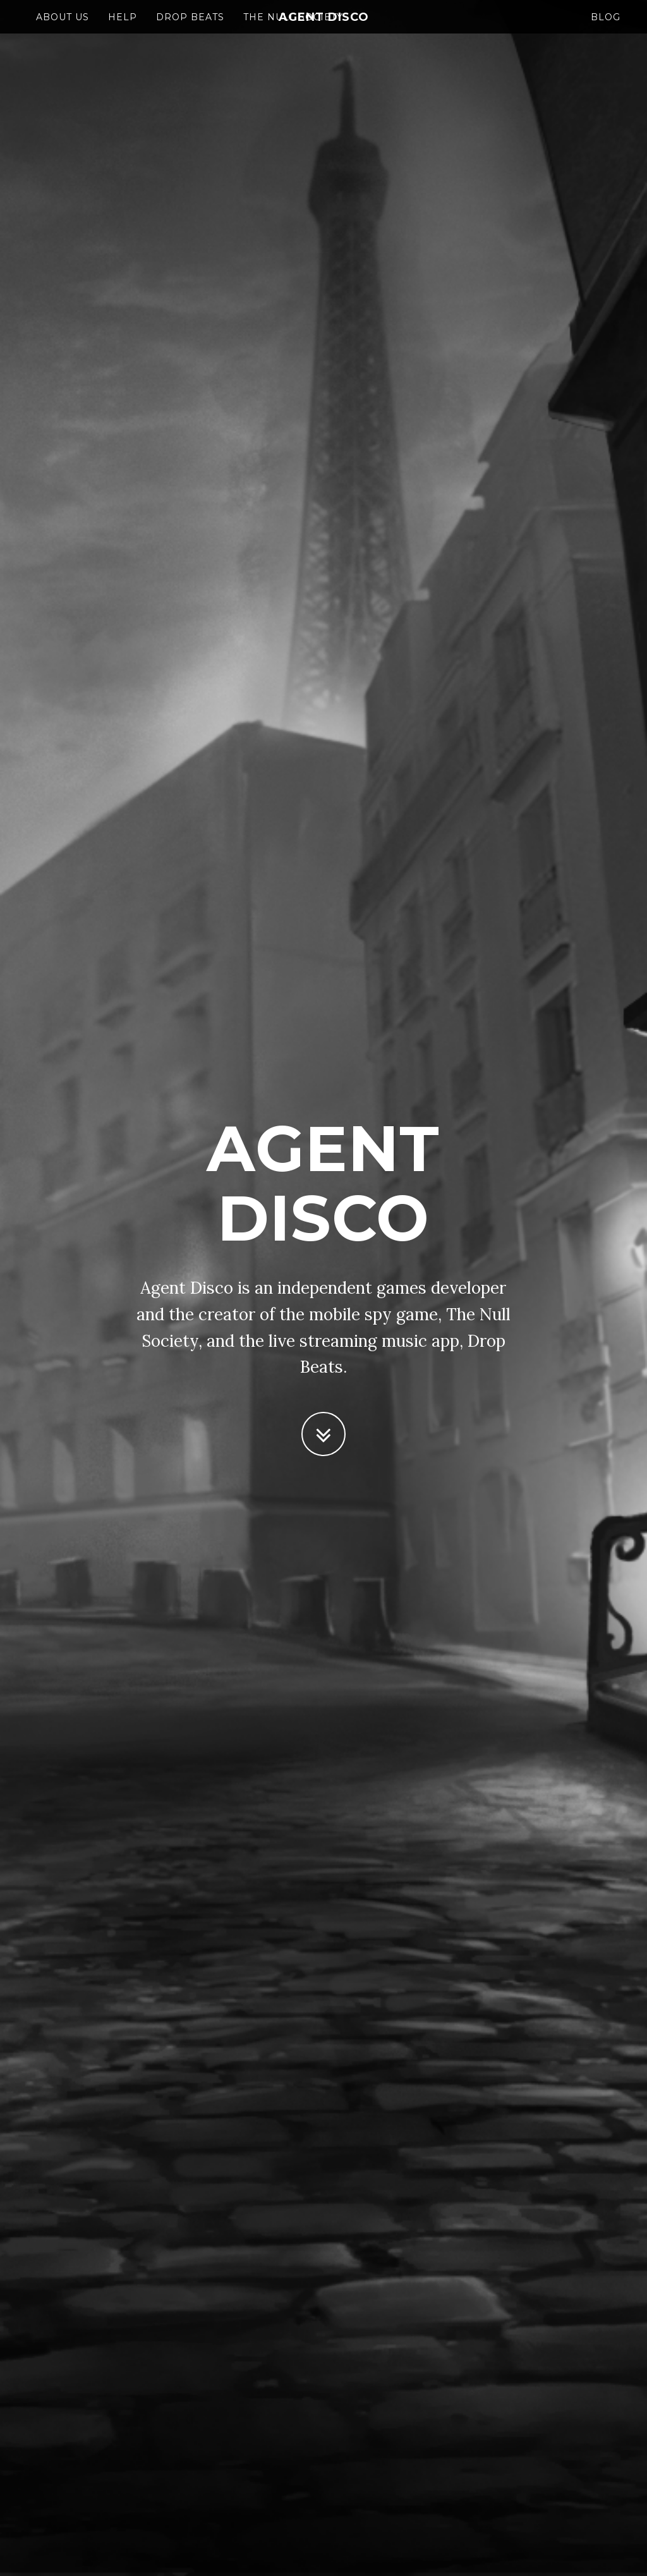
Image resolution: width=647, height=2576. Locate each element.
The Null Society (293, 28)
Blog (605, 28)
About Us (62, 28)
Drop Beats (190, 28)
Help (122, 28)
